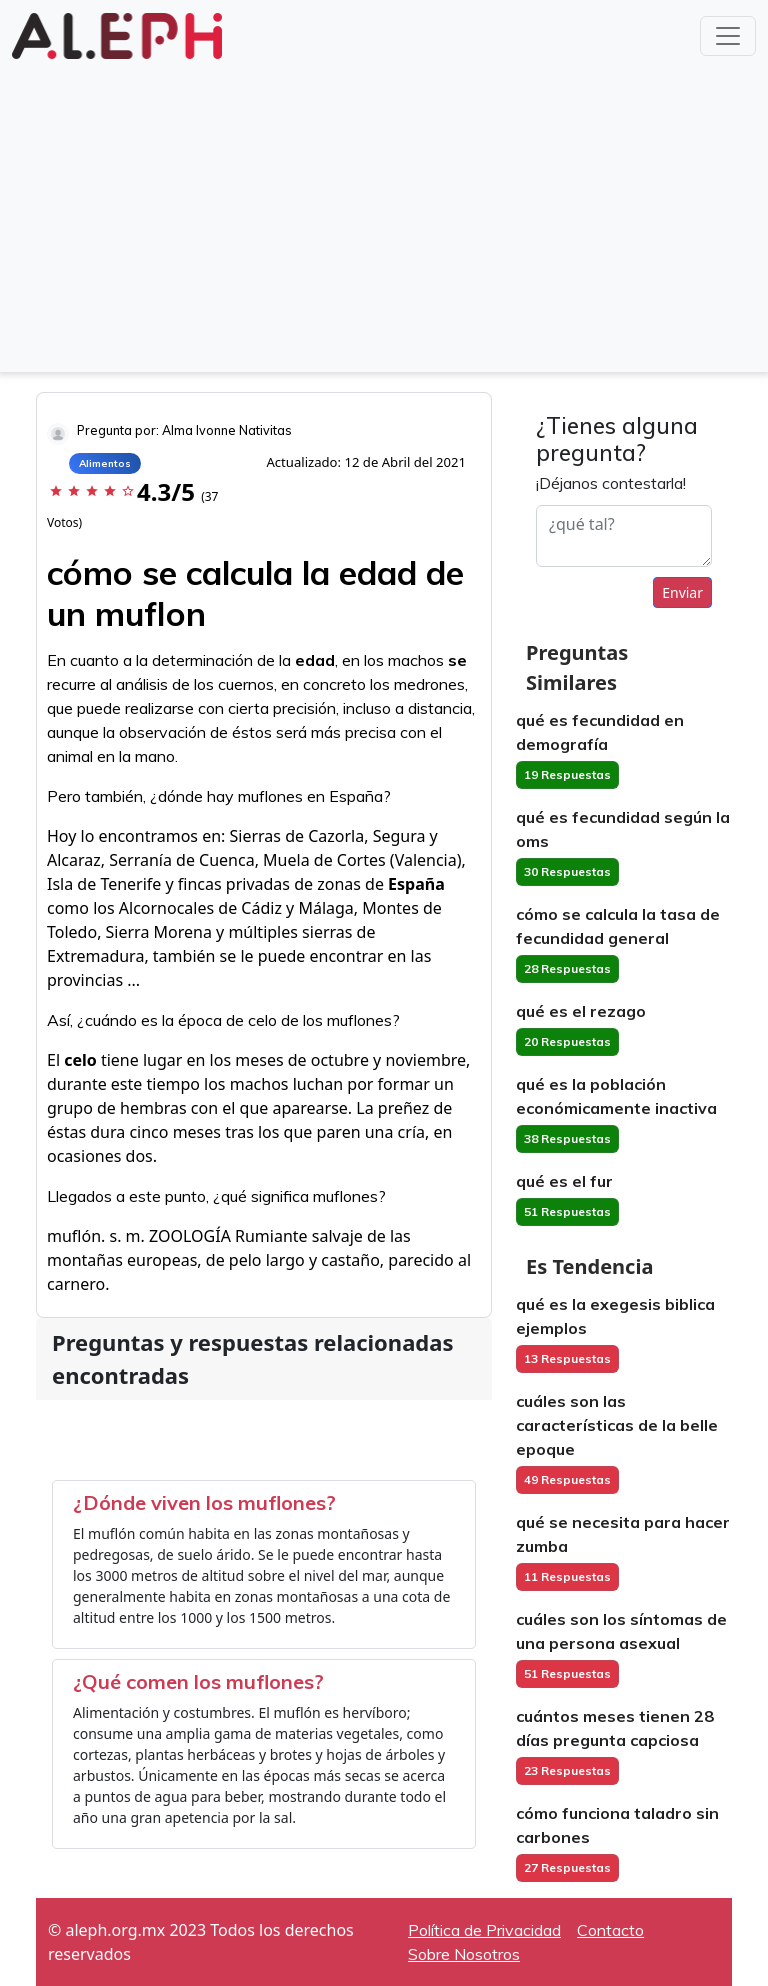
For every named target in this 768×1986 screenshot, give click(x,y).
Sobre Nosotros (464, 1954)
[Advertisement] (384, 214)
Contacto (610, 1930)
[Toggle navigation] (728, 36)
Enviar (682, 592)
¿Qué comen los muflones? (198, 1681)
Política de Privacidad (484, 1930)
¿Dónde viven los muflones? (204, 1502)
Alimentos (105, 463)
